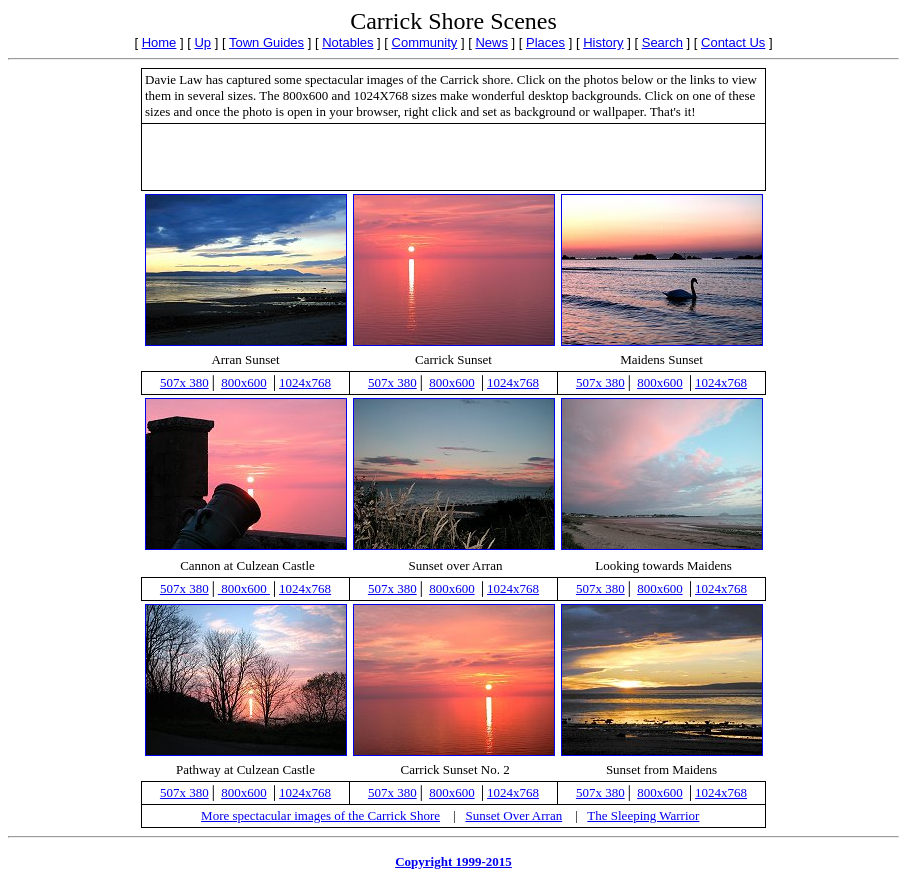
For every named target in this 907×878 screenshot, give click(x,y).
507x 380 (184, 382)
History (603, 42)
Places (545, 42)
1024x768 (305, 382)
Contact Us (733, 42)
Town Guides (266, 42)
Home (159, 42)
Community (425, 42)
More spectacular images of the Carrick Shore (320, 815)
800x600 (244, 382)
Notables (347, 42)
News (491, 42)
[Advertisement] (454, 157)
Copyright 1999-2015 (453, 861)
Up (202, 42)
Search (662, 42)
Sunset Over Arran (513, 815)
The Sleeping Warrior (643, 815)
